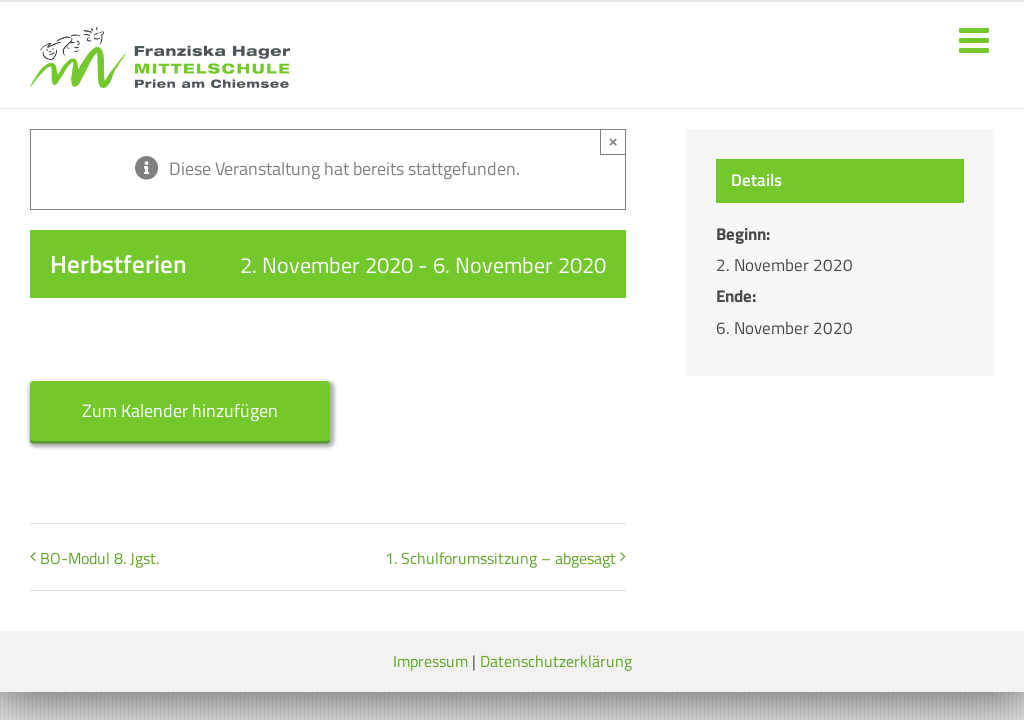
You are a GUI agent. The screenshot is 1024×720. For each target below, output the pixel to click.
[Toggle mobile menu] (976, 39)
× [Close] (613, 141)
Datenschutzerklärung (556, 661)
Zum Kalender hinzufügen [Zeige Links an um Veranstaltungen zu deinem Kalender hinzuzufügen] (180, 410)
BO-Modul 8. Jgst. (99, 558)
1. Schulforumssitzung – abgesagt (500, 558)
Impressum (430, 661)
